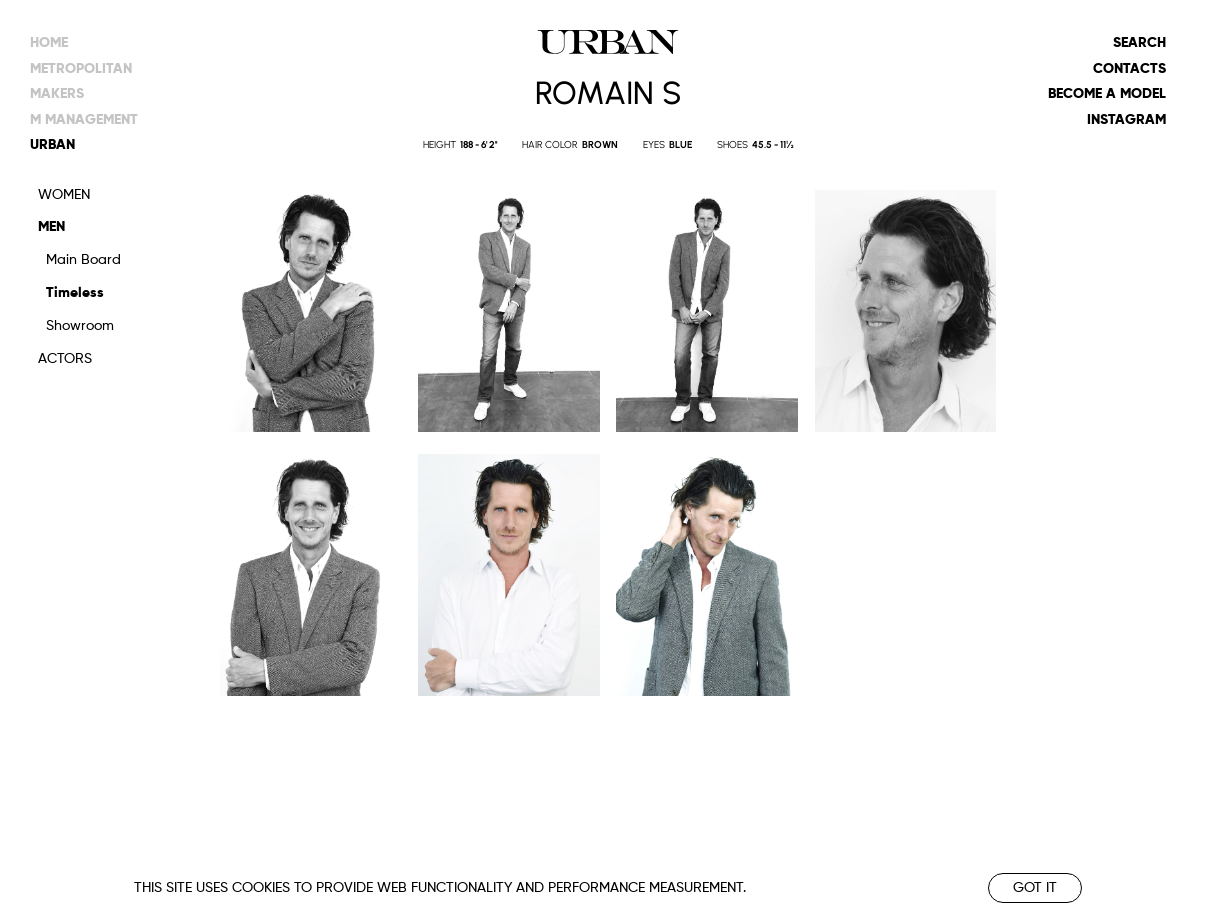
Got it (1035, 888)
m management (84, 120)
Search (1139, 43)
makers (57, 94)
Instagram (1126, 120)
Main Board (83, 260)
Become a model (1107, 94)
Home (49, 43)
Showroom (80, 326)
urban (52, 145)
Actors (65, 359)
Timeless (75, 293)
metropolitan (81, 69)
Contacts (1129, 69)
